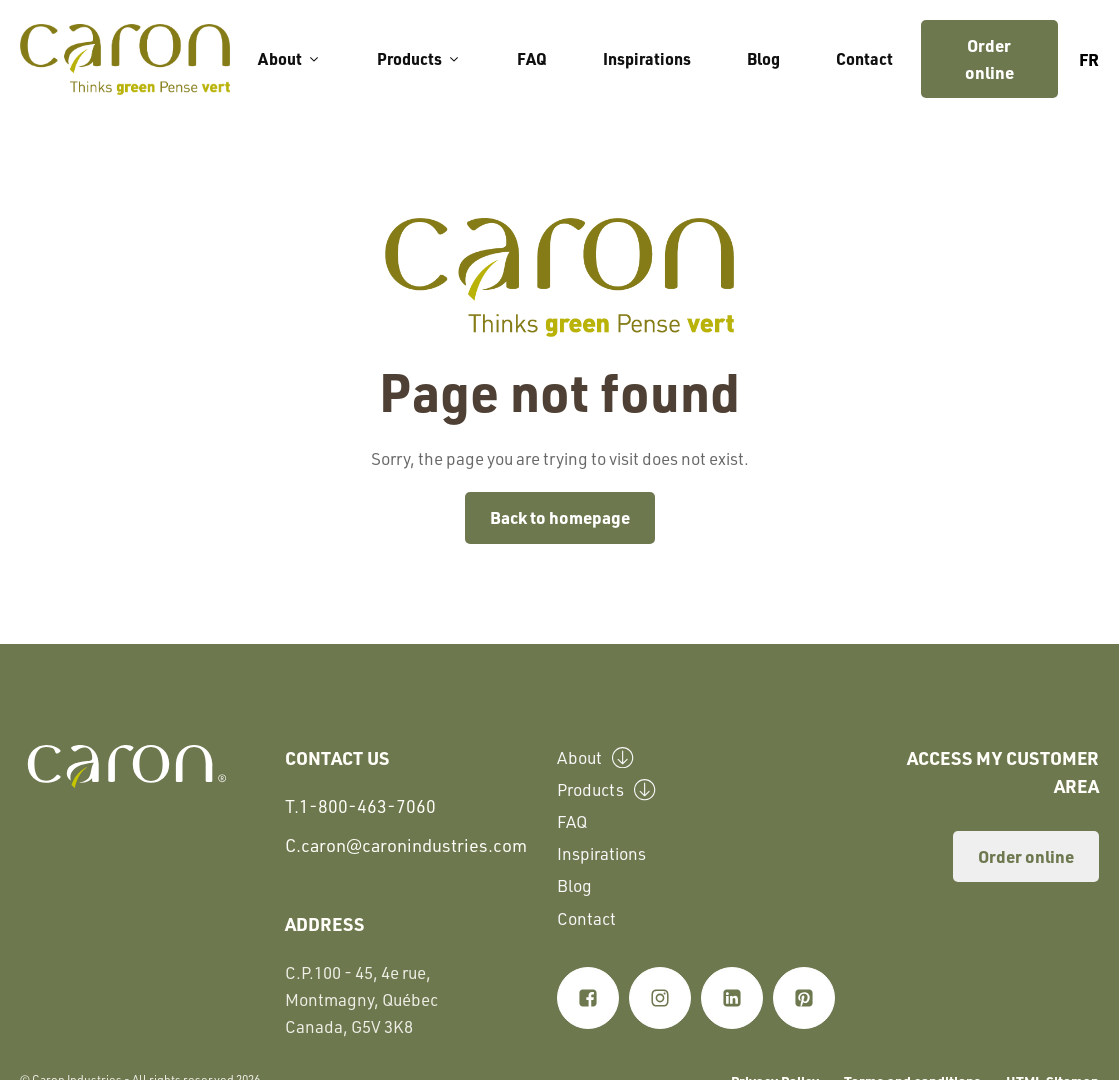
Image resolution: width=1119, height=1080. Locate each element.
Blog (763, 58)
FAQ (532, 58)
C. (406, 845)
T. (360, 806)
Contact (864, 58)
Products (419, 58)
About (289, 58)
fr (1089, 59)
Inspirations (647, 58)
